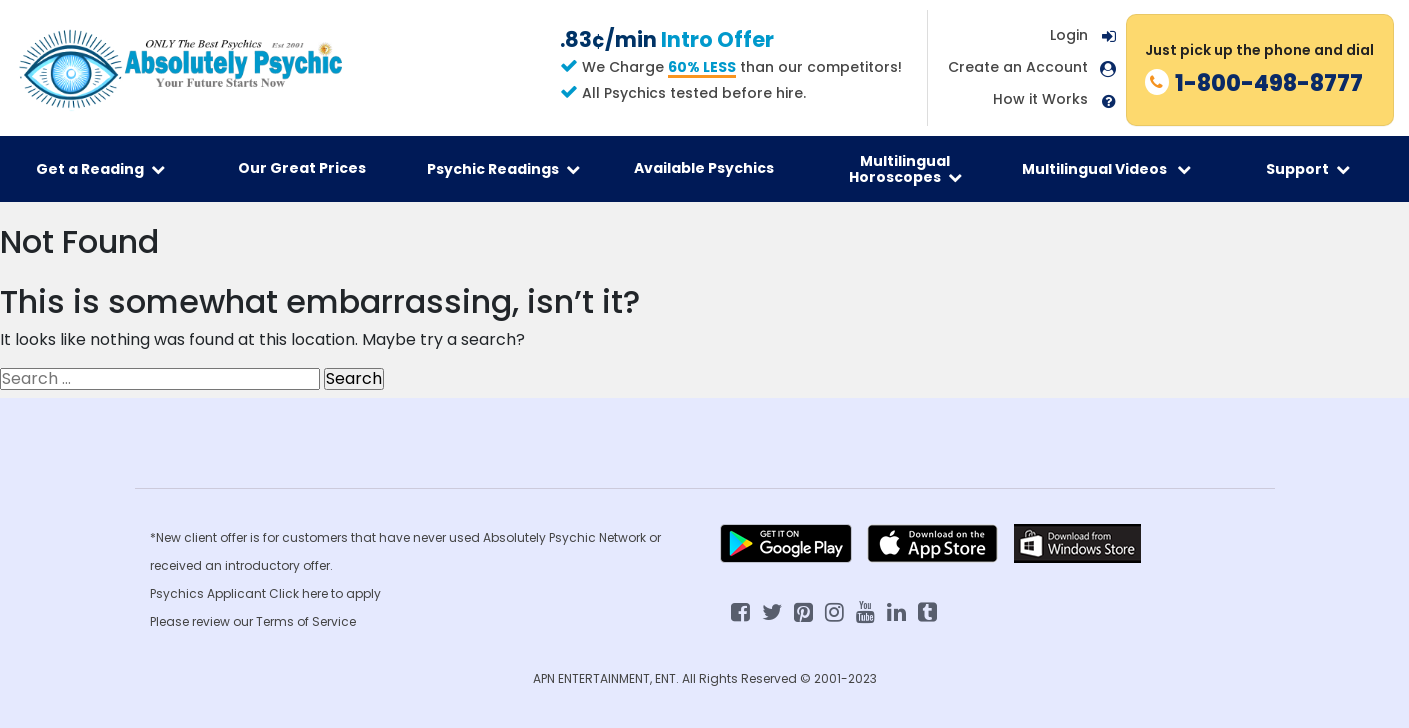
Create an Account (1018, 67)
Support (1308, 169)
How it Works (1040, 99)
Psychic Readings (503, 169)
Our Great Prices (302, 168)
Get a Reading (100, 169)
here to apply (341, 593)
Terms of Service (306, 621)
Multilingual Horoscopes (905, 169)
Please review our (203, 621)
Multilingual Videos (1106, 169)
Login (1069, 35)
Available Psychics (704, 168)
